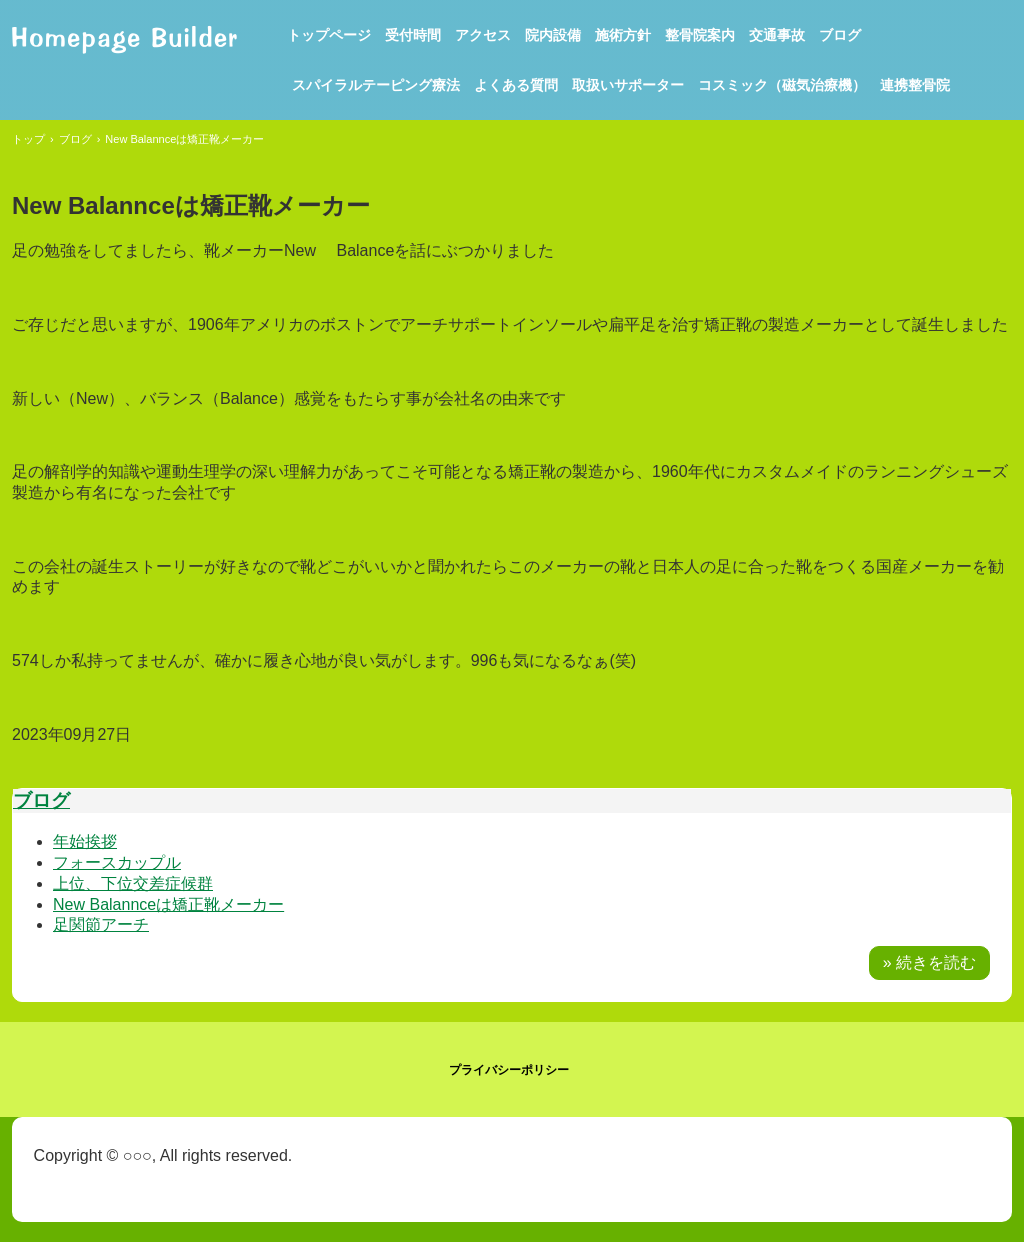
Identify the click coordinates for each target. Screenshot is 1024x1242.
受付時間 (413, 35)
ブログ (840, 35)
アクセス (483, 35)
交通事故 (777, 35)
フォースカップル (117, 862)
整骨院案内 (700, 35)
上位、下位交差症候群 (133, 883)
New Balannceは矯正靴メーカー (168, 904)
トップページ (329, 35)
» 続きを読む (929, 962)
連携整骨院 (915, 85)
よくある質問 (516, 85)
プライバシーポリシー (509, 1070)
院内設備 (553, 35)
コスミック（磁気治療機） (782, 85)
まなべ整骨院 (124, 37)
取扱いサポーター (628, 85)
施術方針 (623, 35)
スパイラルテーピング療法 (376, 85)
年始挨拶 (85, 841)
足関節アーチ (101, 924)
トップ (28, 139)
